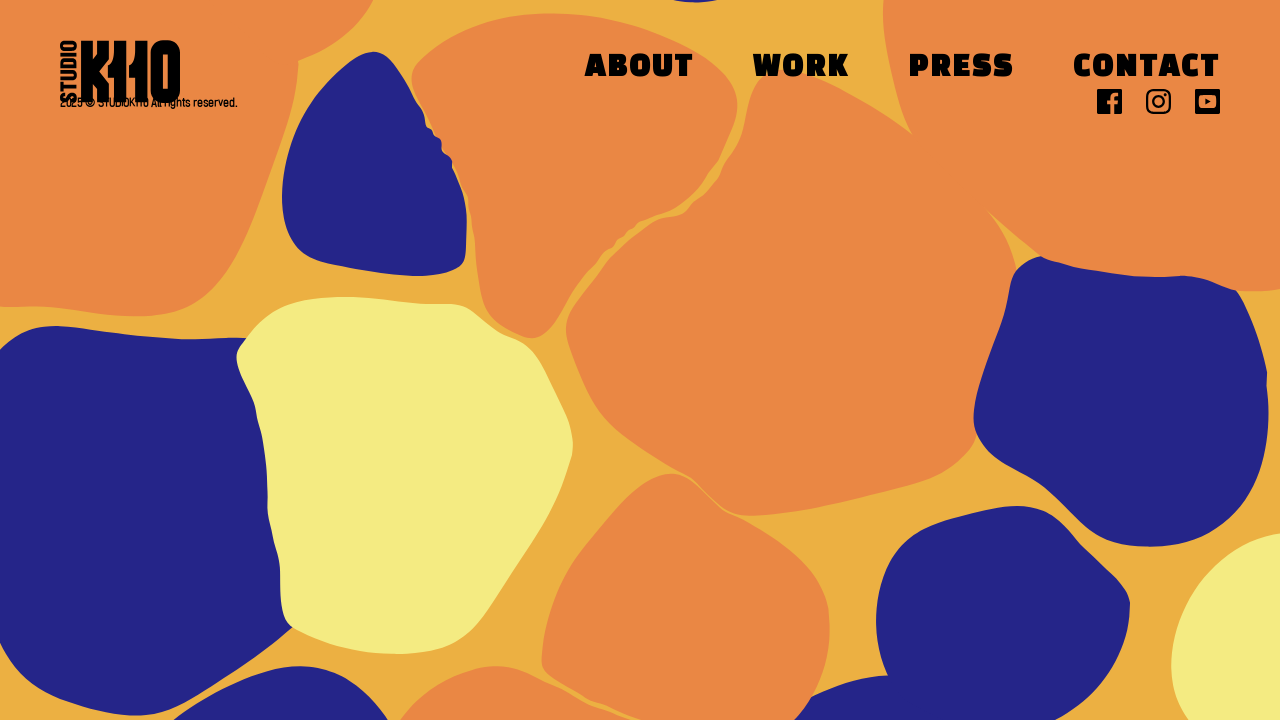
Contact (1146, 68)
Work (801, 68)
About (639, 68)
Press (961, 68)
